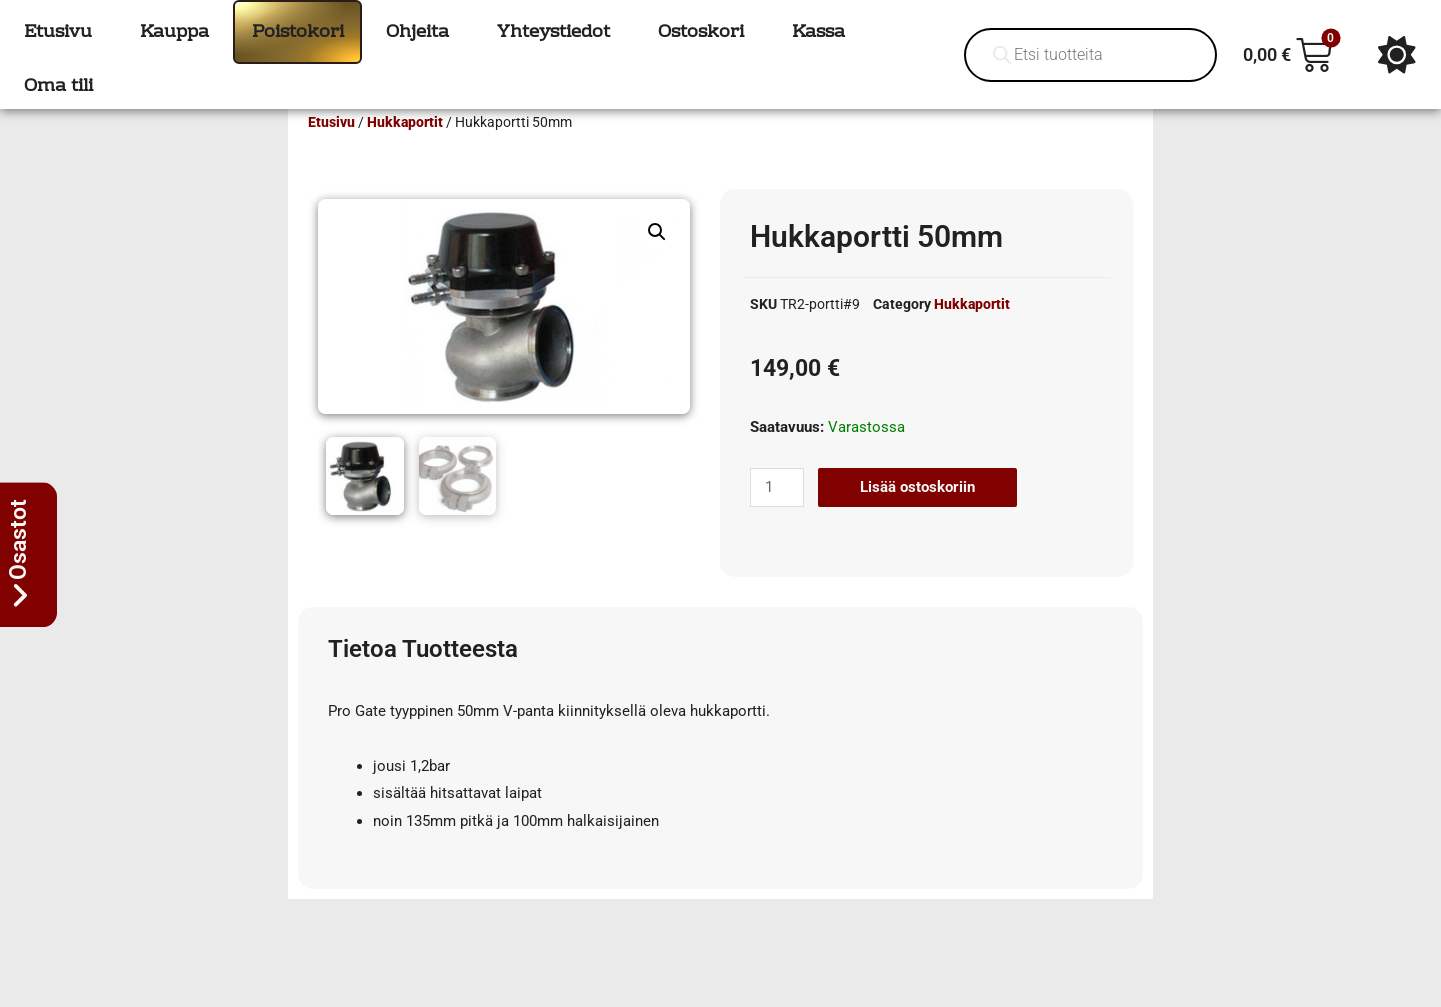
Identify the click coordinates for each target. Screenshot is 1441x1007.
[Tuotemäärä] (777, 516)
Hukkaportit (405, 151)
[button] (657, 261)
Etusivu (331, 151)
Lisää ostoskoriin (917, 516)
